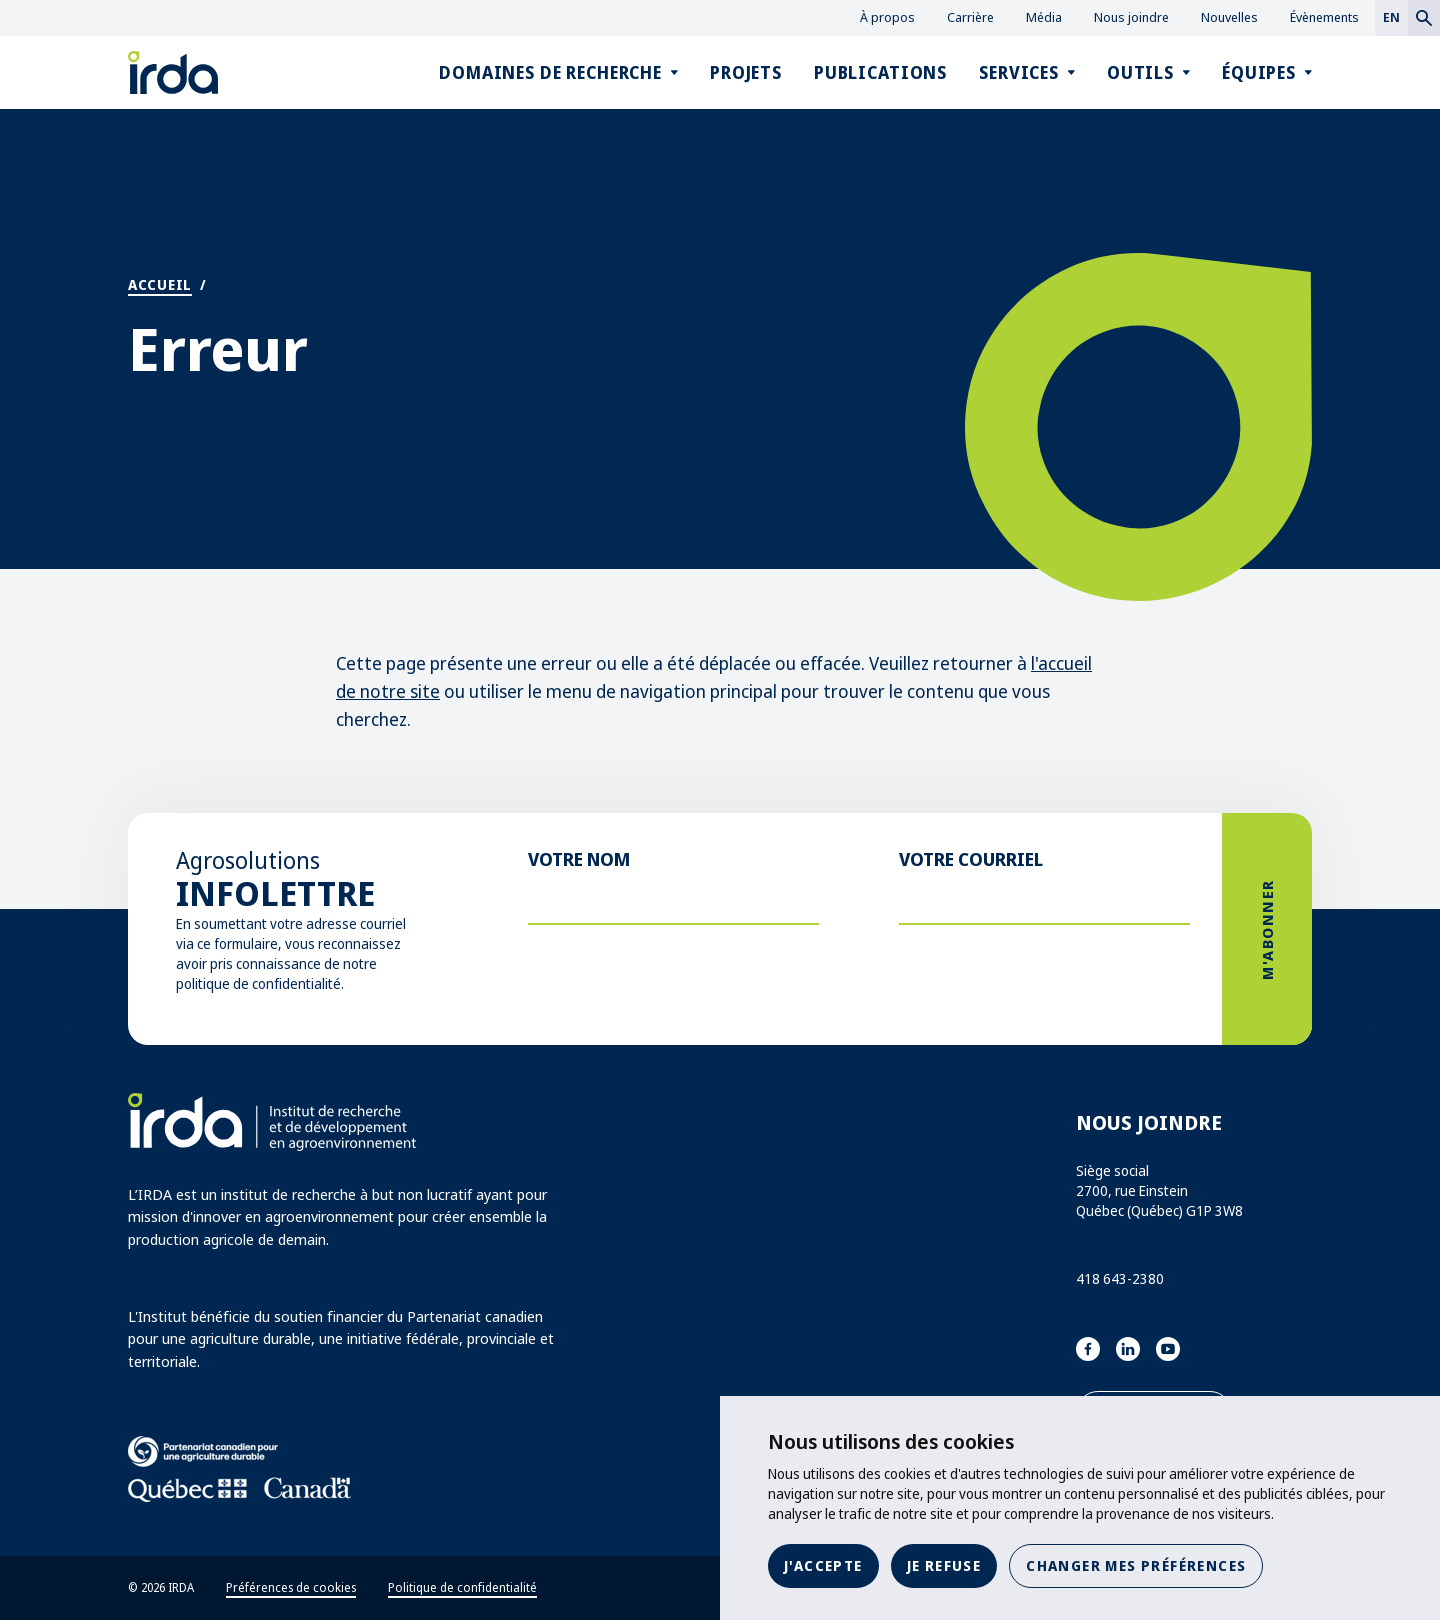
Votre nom (579, 859)
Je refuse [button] (944, 1565)
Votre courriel (971, 859)
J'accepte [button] (823, 1565)
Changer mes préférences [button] (1136, 1565)
